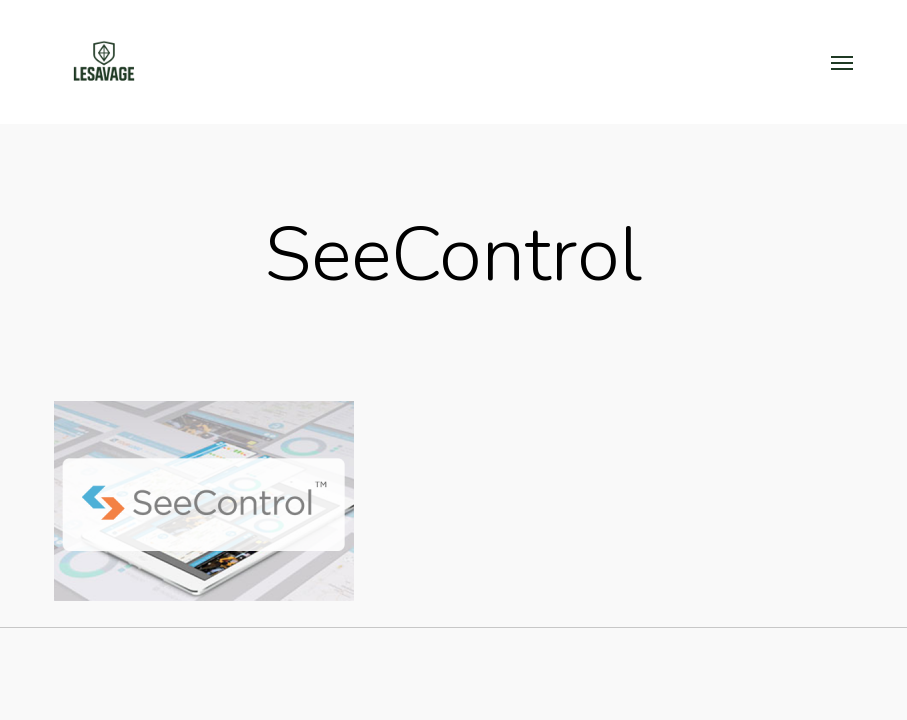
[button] (842, 62)
